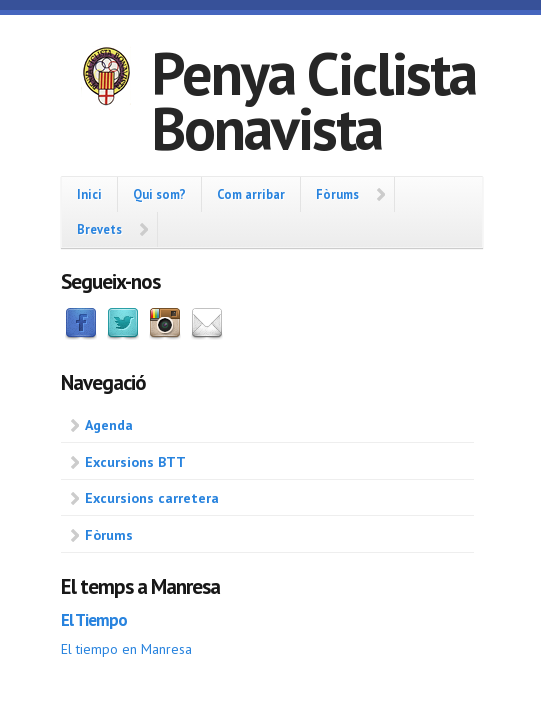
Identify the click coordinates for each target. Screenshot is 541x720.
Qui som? (159, 194)
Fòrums (337, 194)
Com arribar (251, 194)
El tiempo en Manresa (126, 649)
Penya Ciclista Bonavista (313, 100)
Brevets (99, 229)
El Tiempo (94, 620)
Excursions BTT (135, 462)
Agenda (109, 425)
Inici (89, 194)
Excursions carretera (152, 498)
